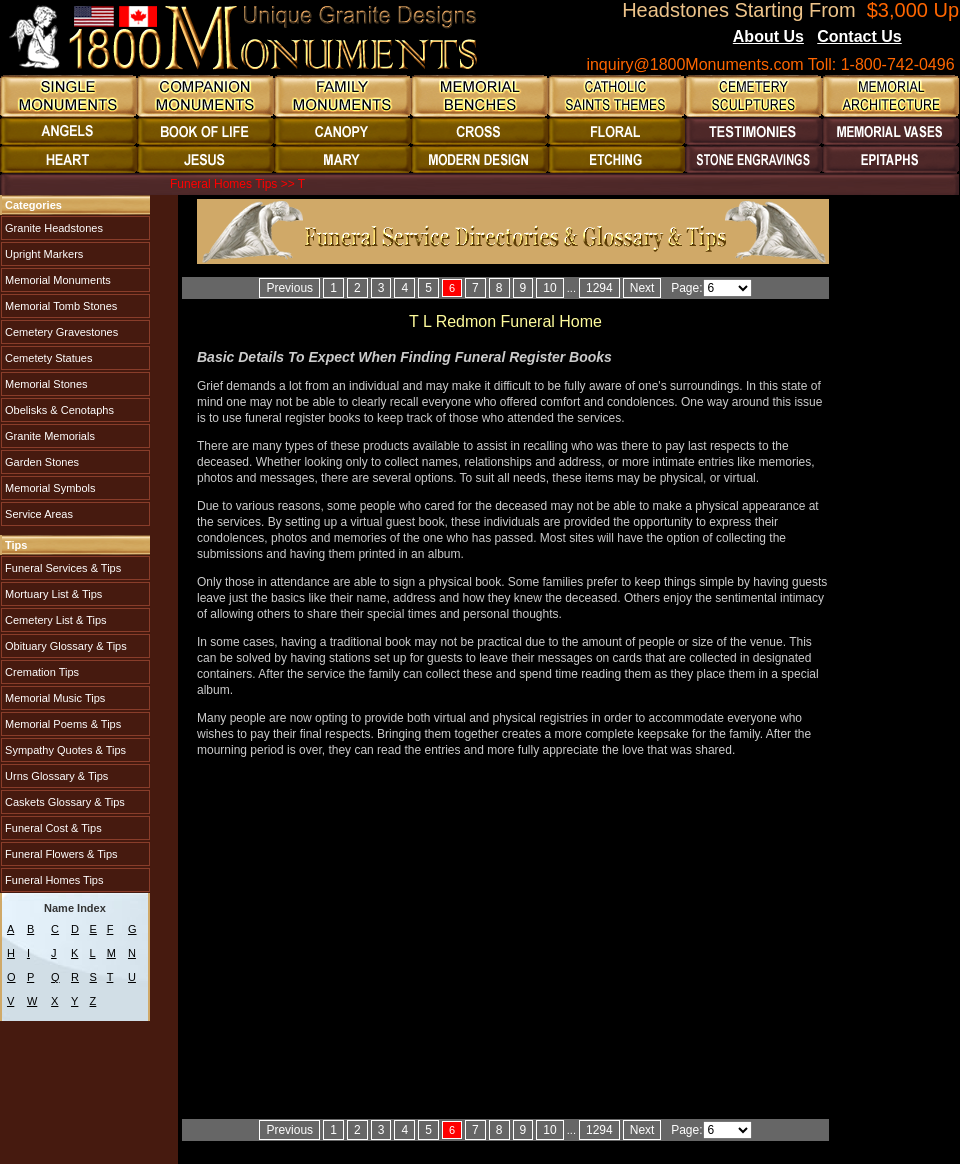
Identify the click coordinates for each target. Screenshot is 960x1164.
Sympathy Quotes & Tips (64, 750)
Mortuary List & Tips (52, 594)
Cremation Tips (40, 672)
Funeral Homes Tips (52, 880)
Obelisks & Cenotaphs (58, 410)
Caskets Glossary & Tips (63, 802)
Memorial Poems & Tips (61, 724)
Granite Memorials (48, 436)
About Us (768, 36)
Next (642, 288)
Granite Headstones (52, 228)
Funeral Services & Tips (61, 568)
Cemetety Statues (47, 358)
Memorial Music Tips (53, 698)
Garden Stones (40, 462)
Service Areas (37, 514)
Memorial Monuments (56, 280)
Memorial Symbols (49, 488)
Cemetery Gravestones (60, 332)
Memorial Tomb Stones (59, 306)
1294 (599, 288)
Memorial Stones (45, 384)
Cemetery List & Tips (54, 620)
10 (549, 288)
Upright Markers (42, 254)
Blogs (929, 38)
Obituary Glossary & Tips (64, 646)
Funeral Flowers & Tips (60, 854)
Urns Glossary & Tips (55, 776)
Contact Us (859, 36)
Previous (289, 288)
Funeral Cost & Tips (52, 828)
